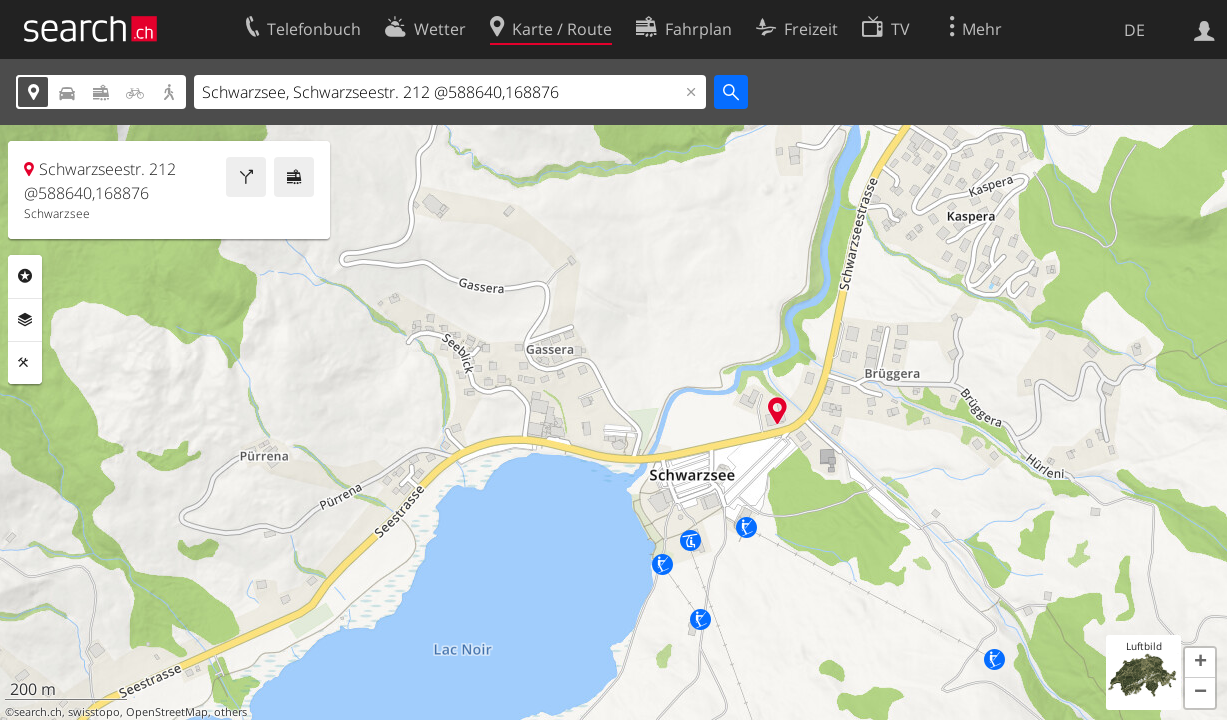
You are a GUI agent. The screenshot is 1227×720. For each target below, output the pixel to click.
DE (1134, 30)
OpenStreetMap (167, 712)
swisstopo (94, 712)
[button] (1200, 663)
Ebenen (25, 320)
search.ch (38, 712)
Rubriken (25, 276)
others (230, 712)
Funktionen (25, 363)
